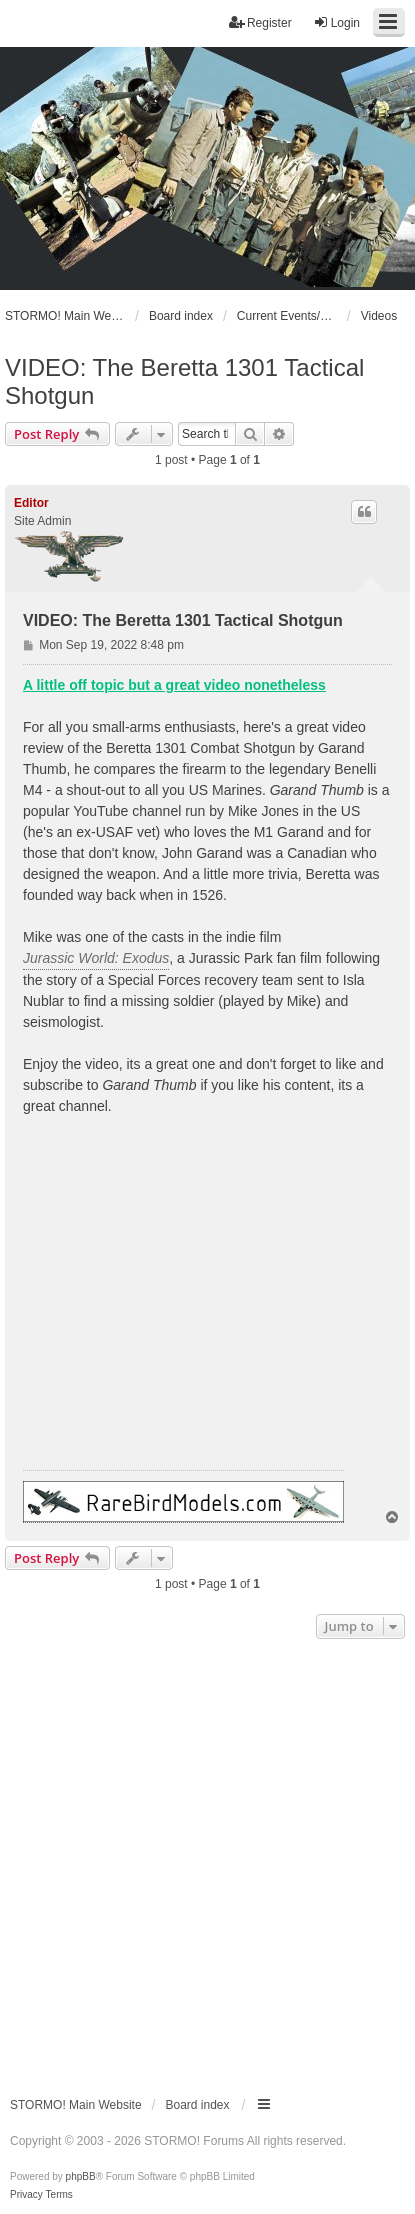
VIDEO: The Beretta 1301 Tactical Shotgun (184, 381)
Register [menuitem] (260, 22)
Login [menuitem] (336, 22)
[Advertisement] (207, 1861)
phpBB (81, 2176)
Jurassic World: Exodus (96, 958)
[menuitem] (26, 2195)
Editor (31, 503)
